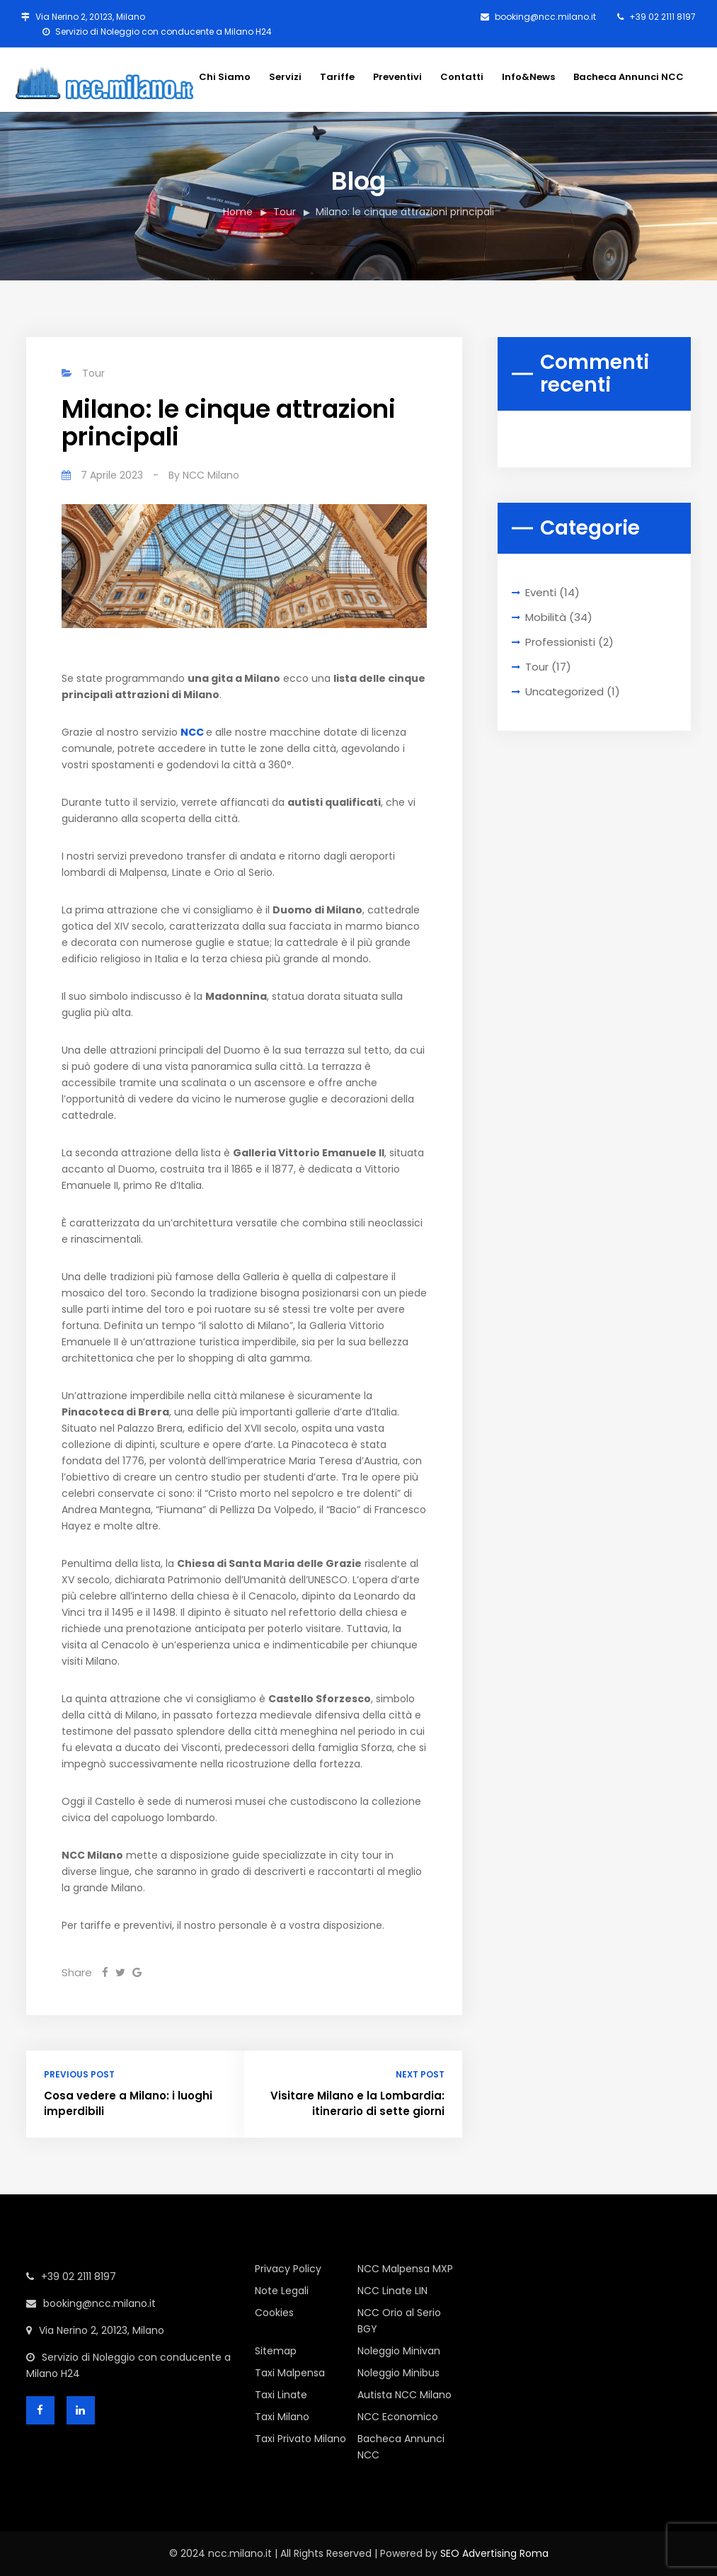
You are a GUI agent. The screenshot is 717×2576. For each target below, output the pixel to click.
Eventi (540, 592)
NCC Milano (211, 475)
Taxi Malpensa (290, 2373)
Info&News (528, 77)
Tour (284, 212)
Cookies (274, 2313)
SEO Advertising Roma (494, 2553)
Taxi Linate (281, 2395)
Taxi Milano (282, 2417)
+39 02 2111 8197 (656, 17)
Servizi (285, 77)
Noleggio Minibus (398, 2373)
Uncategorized (564, 691)
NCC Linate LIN (392, 2291)
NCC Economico (397, 2417)
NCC (192, 732)
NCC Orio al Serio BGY (399, 2321)
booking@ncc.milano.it (538, 17)
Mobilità (545, 617)
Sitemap (276, 2351)
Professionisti (560, 641)
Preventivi (397, 77)
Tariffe (337, 77)
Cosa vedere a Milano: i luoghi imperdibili (128, 2103)
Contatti (461, 77)
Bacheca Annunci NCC (628, 77)
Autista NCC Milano (404, 2395)
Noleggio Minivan (398, 2351)
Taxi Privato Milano (300, 2439)
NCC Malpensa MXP (405, 2269)
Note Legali (282, 2291)
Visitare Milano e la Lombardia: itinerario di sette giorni (357, 2103)
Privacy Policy (288, 2269)
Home (238, 212)
